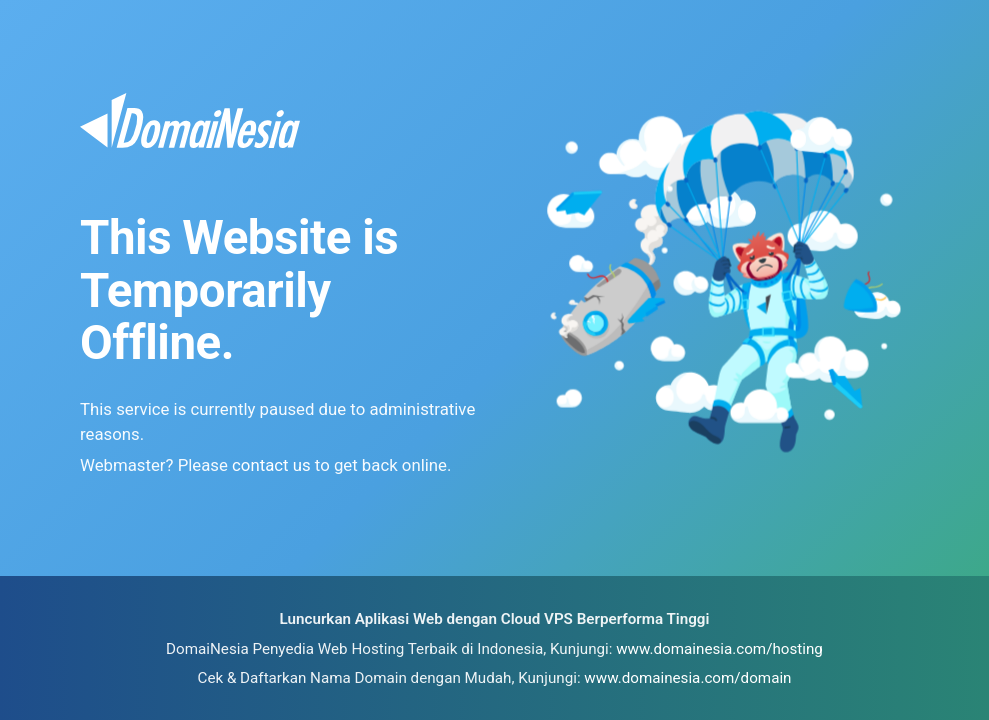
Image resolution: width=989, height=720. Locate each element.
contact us (271, 465)
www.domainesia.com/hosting (719, 649)
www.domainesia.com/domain (687, 678)
